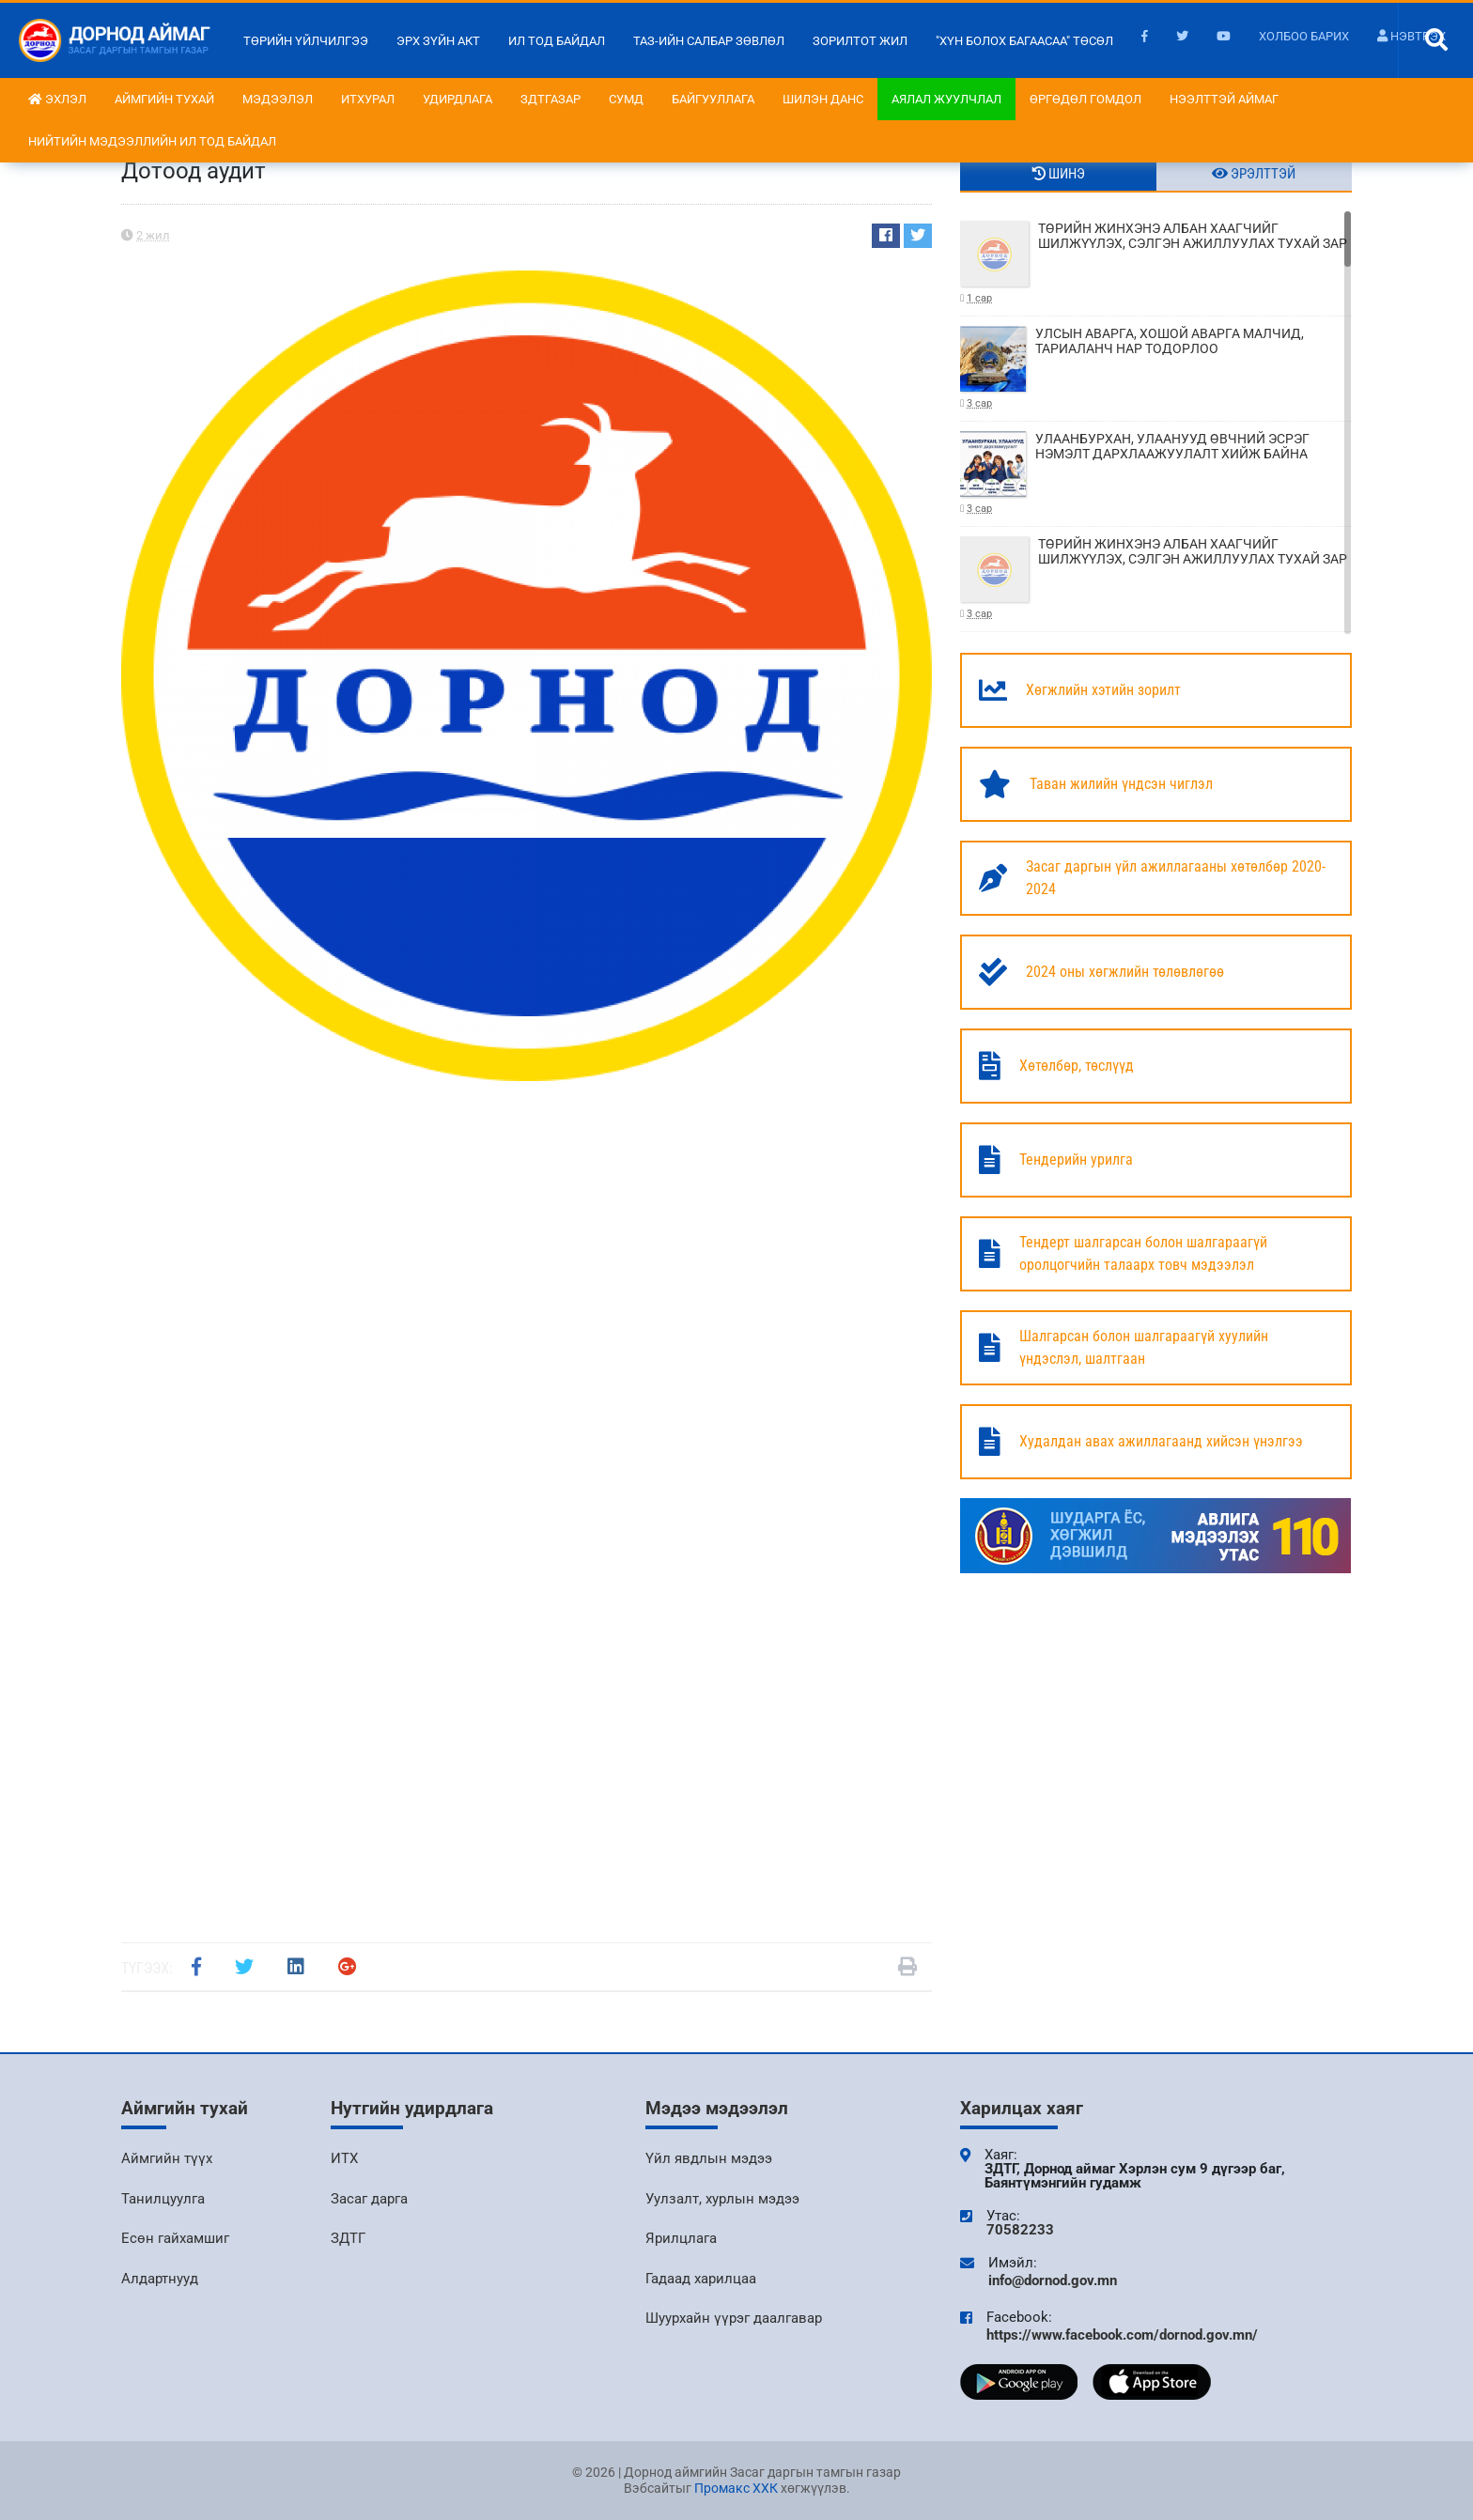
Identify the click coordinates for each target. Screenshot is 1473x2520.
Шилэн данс (823, 99)
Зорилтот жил (860, 41)
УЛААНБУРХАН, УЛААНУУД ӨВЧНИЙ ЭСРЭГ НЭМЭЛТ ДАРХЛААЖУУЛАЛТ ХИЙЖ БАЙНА (1156, 474)
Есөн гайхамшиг (175, 2238)
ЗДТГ (348, 2238)
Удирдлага (457, 99)
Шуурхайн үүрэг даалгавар (733, 2318)
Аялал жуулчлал (946, 99)
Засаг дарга (369, 2198)
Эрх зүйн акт (438, 41)
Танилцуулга (163, 2198)
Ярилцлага (681, 2238)
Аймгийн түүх (166, 2158)
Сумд (626, 99)
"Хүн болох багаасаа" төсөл (1024, 41)
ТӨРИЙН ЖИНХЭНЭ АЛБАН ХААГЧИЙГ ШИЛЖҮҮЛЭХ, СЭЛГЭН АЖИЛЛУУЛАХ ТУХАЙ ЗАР (1156, 263)
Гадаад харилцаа (700, 2278)
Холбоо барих (1304, 36)
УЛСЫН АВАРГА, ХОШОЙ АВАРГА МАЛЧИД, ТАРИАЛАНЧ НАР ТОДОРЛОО (1156, 368)
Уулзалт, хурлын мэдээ (722, 2198)
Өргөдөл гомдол (1085, 99)
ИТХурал (368, 99)
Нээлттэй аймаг (1224, 99)
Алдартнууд (159, 2278)
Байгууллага (713, 99)
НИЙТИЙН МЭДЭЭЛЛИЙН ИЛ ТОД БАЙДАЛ (152, 141)
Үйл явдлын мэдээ (708, 2158)
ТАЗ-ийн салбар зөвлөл (708, 41)
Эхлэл (57, 99)
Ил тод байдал (556, 41)
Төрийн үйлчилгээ (305, 41)
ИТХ (344, 2158)
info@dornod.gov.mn (1052, 2280)
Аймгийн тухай (164, 99)
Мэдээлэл (277, 99)
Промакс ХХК (736, 2488)
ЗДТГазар (550, 99)
